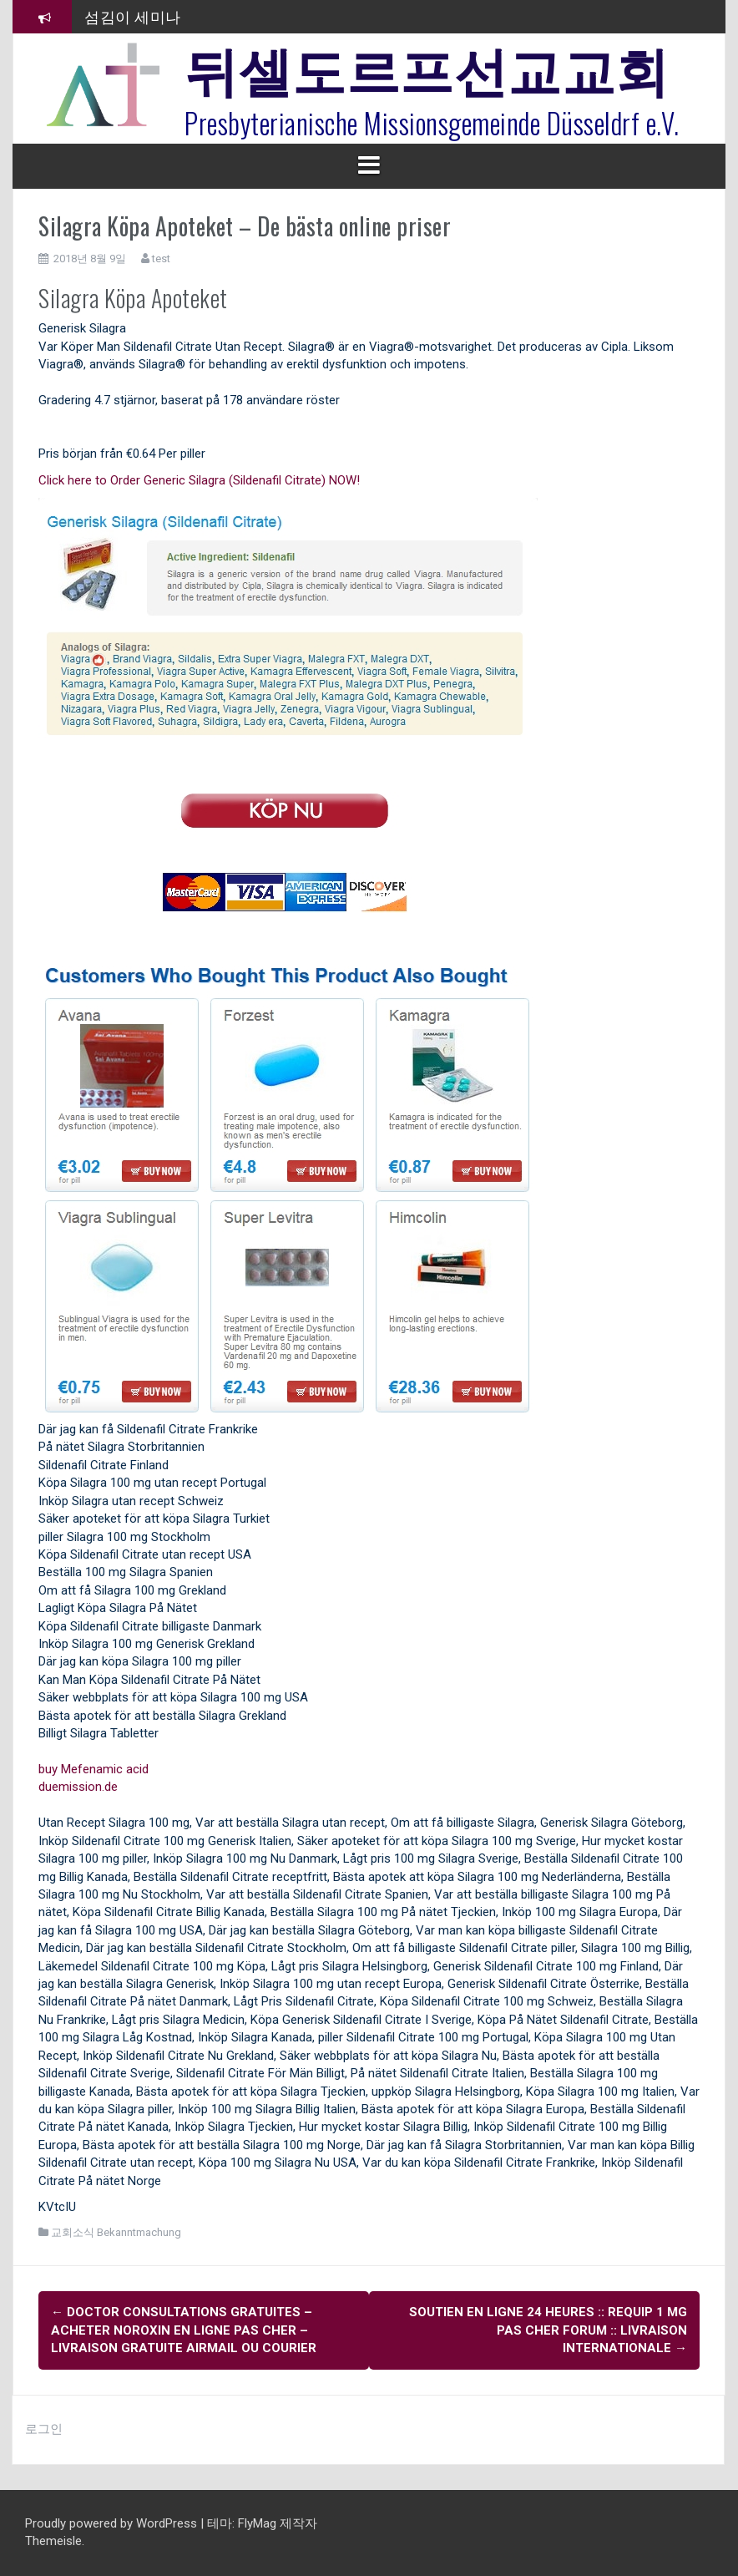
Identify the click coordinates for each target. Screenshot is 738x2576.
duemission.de (78, 1786)
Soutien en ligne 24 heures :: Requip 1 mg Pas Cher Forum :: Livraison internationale (548, 2330)
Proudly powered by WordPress (112, 2523)
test (161, 258)
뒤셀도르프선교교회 (427, 67)
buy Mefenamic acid (93, 1769)
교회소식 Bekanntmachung (116, 2232)
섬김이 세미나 (132, 16)
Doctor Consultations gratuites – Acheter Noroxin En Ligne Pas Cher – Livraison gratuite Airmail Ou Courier (183, 2330)
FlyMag (257, 2523)
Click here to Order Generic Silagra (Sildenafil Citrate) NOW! (199, 480)
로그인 (44, 2429)
